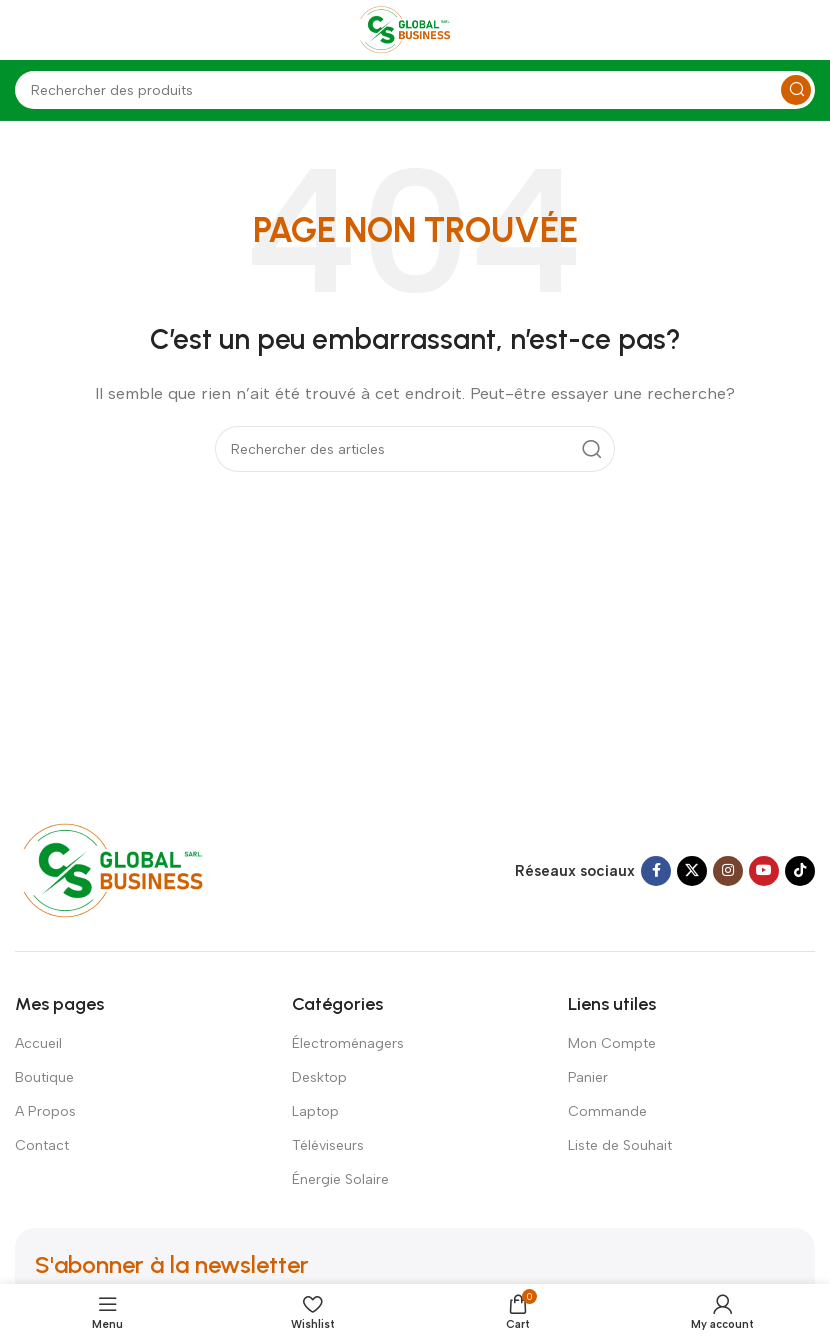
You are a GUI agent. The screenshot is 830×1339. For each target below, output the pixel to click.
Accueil (38, 1043)
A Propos (45, 1111)
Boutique (44, 1077)
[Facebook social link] (656, 871)
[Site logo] (415, 29)
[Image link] (132, 869)
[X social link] (692, 871)
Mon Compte (612, 1043)
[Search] (415, 90)
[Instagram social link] (728, 871)
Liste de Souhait (620, 1145)
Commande (607, 1111)
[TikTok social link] (800, 871)
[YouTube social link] (764, 871)
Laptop (315, 1111)
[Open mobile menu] (25, 30)
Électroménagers (348, 1043)
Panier (588, 1077)
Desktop (319, 1077)
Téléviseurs (328, 1145)
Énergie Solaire (340, 1179)
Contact (42, 1145)
